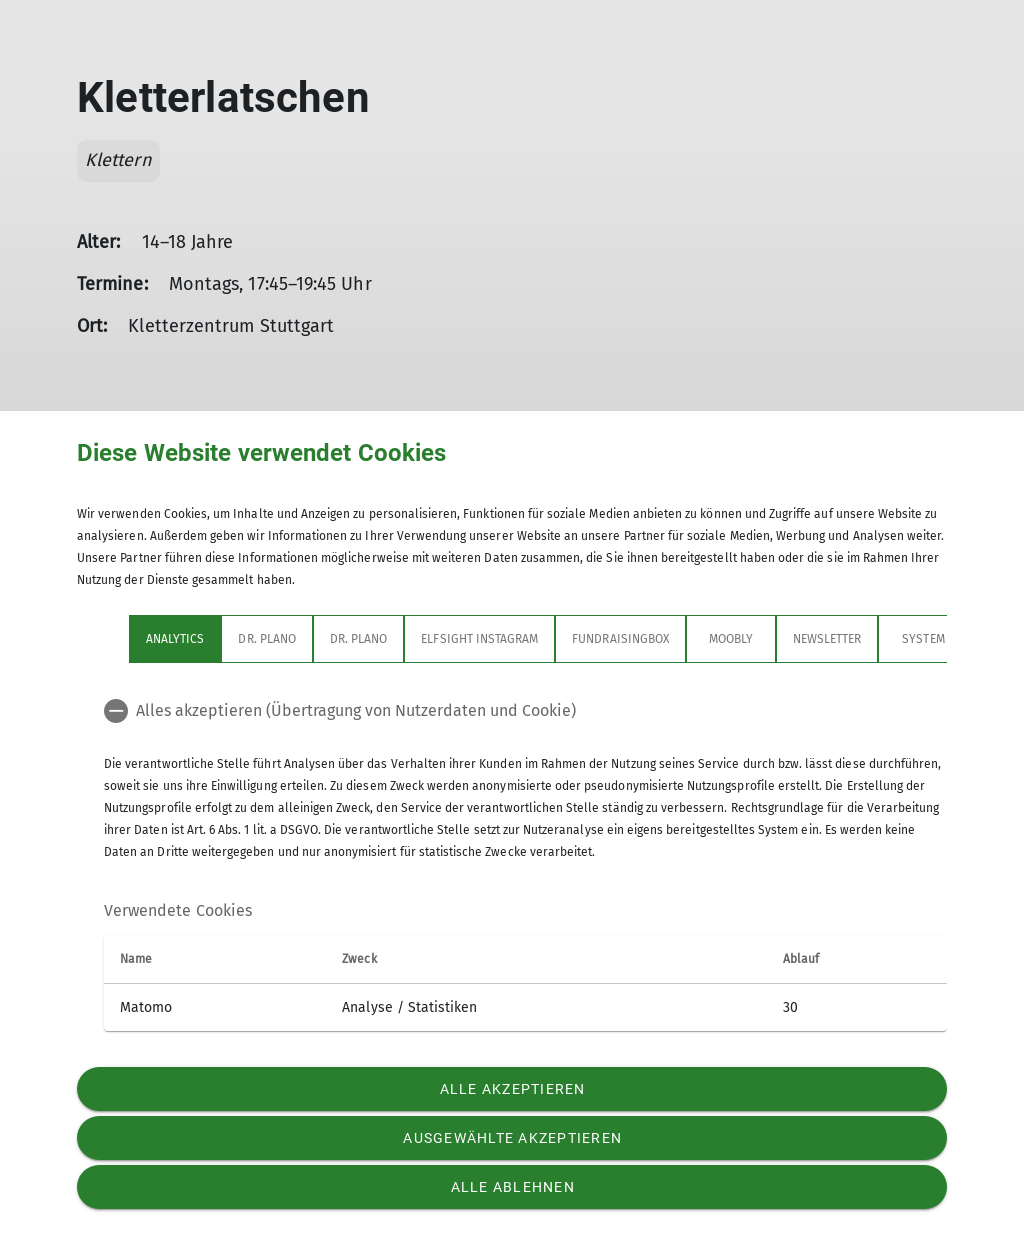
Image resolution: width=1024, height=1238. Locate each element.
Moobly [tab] (731, 639)
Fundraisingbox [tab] (620, 639)
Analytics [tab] (175, 639)
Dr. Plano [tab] (266, 639)
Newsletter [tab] (827, 639)
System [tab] (923, 639)
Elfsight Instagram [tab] (479, 639)
